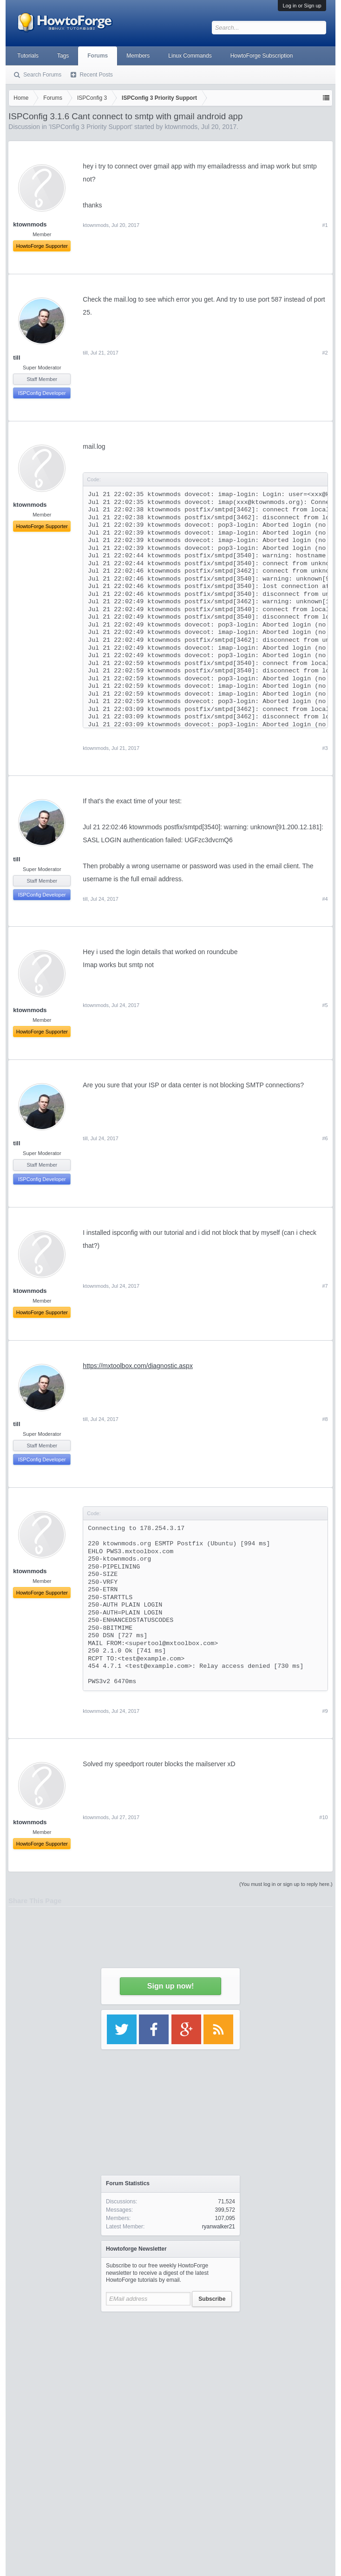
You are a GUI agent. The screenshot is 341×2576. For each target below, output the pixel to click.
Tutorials (28, 55)
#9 (325, 1711)
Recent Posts (95, 74)
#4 (325, 899)
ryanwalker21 (218, 2226)
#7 (325, 1286)
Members (138, 55)
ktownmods (96, 748)
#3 (325, 748)
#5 (325, 1005)
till (16, 357)
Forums (97, 55)
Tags (63, 55)
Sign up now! (170, 1986)
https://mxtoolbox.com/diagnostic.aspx (138, 1365)
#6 (325, 1138)
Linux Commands (189, 55)
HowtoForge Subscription (261, 55)
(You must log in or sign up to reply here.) (286, 1884)
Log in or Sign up (301, 5)
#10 (323, 1817)
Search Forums (42, 74)
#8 (325, 1419)
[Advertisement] (171, 2404)
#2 (325, 352)
